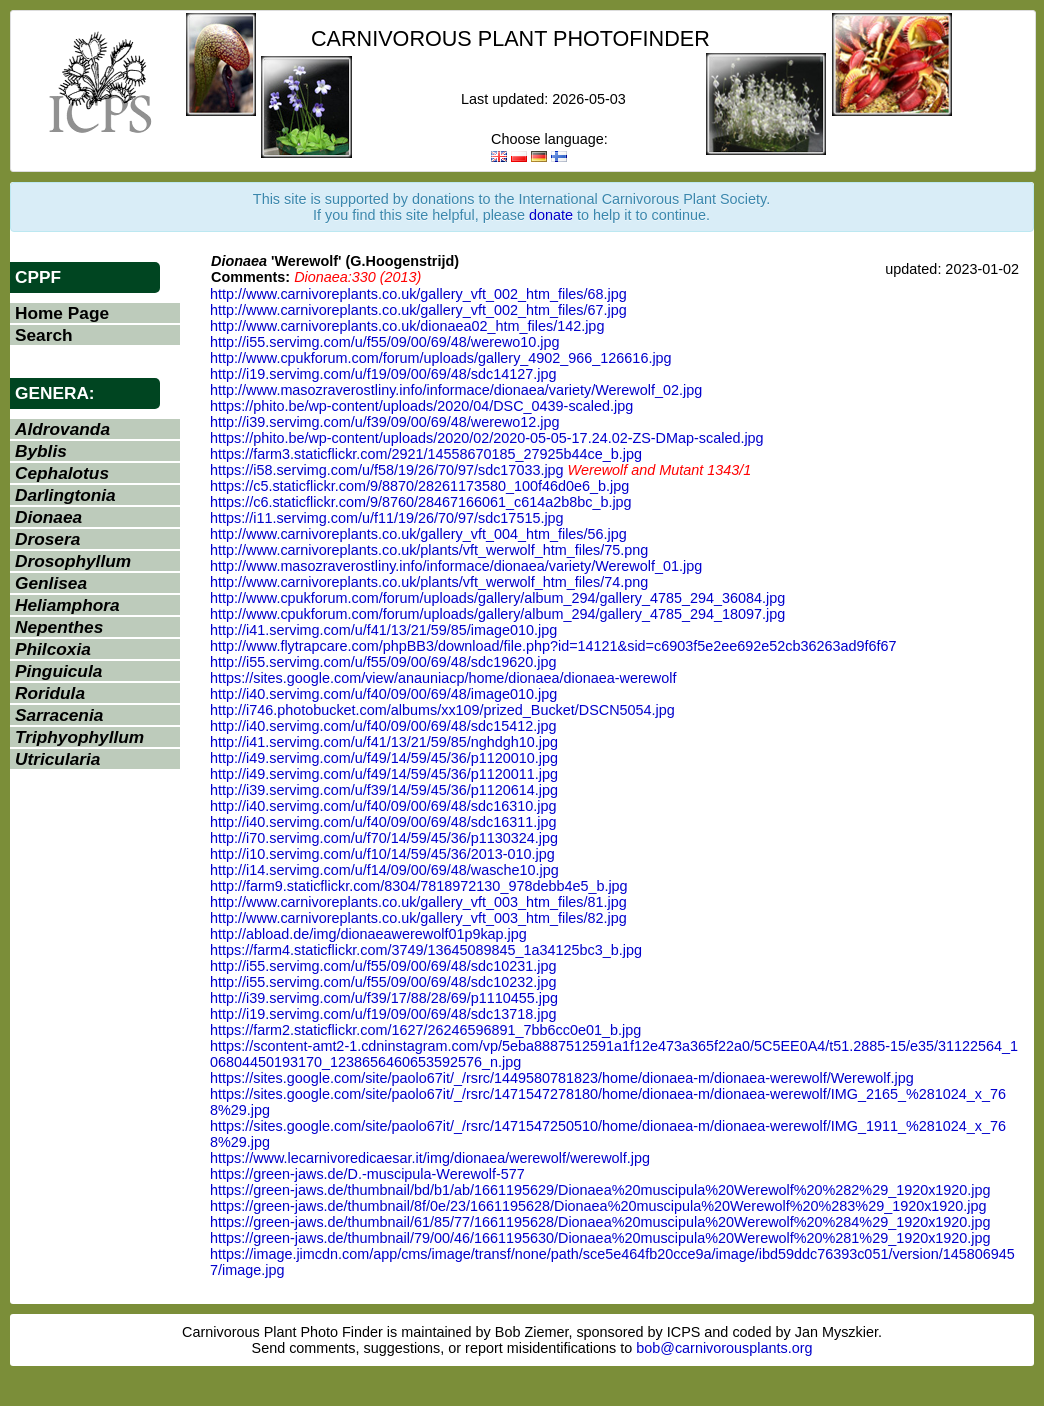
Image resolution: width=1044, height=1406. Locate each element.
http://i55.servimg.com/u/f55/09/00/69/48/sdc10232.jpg (383, 982)
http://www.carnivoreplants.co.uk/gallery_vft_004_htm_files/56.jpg (418, 534)
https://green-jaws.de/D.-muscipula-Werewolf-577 (367, 1174)
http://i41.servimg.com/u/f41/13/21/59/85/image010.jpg (383, 630)
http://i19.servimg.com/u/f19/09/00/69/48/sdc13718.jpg (383, 1014)
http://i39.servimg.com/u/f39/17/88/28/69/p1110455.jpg (384, 998)
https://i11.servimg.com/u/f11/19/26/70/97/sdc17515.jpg (387, 518)
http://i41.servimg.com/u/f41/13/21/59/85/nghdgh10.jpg (384, 742)
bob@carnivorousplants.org (724, 1348)
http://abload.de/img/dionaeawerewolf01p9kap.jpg (368, 934)
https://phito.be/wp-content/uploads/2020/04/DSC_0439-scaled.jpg (421, 406)
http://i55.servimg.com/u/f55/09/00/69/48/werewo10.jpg (385, 342)
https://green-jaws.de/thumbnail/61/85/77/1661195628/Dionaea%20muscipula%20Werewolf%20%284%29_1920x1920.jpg (600, 1222)
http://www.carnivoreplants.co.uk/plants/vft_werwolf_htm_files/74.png (429, 582)
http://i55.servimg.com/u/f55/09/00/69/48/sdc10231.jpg (383, 966)
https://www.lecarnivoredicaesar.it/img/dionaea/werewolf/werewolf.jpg (430, 1158)
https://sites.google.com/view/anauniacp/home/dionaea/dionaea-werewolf (443, 678)
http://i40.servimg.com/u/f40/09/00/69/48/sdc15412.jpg (383, 726)
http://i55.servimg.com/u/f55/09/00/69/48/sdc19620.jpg (383, 662)
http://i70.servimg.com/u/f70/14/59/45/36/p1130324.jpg (384, 838)
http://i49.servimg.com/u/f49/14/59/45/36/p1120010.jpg (384, 758)
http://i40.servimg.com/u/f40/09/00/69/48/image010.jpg (383, 694)
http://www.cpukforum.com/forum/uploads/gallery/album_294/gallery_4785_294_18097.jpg (497, 614)
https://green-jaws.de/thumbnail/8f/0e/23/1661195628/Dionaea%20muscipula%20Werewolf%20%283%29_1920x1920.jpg (598, 1206)
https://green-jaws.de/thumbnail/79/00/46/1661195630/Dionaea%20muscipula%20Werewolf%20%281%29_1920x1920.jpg (600, 1238)
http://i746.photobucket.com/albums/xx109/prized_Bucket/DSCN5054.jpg (442, 710)
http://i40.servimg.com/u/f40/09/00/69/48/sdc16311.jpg (383, 822)
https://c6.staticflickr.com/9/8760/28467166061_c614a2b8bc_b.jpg (421, 502)
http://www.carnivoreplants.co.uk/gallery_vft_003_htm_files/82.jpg (418, 918)
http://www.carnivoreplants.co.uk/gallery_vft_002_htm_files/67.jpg (418, 310)
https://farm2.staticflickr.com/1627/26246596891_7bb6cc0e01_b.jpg (425, 1030)
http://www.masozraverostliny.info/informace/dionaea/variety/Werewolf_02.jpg (456, 390)
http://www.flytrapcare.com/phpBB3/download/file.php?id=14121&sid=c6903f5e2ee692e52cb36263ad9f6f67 (553, 646)
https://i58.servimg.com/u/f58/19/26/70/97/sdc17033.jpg (387, 470)
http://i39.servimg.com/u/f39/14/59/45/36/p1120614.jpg (384, 790)
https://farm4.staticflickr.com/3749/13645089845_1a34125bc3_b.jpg (426, 950)
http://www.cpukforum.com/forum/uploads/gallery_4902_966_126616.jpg (441, 358)
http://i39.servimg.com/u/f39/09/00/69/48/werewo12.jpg (385, 422)
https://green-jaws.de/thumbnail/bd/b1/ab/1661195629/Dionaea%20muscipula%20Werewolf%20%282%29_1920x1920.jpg (600, 1190)
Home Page (62, 313)
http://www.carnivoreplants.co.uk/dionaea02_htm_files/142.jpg (407, 326)
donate (551, 215)
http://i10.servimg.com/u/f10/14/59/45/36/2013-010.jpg (382, 854)
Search (44, 335)
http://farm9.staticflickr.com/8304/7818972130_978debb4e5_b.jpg (419, 886)
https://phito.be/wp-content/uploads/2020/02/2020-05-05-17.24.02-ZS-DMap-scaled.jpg (487, 438)
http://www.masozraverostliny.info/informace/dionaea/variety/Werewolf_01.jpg (456, 566)
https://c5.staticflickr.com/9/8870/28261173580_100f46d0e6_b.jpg (419, 486)
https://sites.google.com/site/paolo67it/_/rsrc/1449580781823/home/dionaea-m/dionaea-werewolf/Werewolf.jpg (562, 1078)
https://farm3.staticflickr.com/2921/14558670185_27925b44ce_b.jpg (426, 454)
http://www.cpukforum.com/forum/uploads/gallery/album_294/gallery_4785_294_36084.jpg (497, 598)
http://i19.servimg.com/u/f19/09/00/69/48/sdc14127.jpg (383, 374)
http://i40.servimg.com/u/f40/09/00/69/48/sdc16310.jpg (383, 806)
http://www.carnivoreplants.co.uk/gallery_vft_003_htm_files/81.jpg (418, 902)
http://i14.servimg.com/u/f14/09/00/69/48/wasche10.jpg (384, 870)
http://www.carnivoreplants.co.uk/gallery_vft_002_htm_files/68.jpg (418, 294)
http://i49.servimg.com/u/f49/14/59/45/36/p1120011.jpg (384, 774)
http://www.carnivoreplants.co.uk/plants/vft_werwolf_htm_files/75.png (429, 550)
